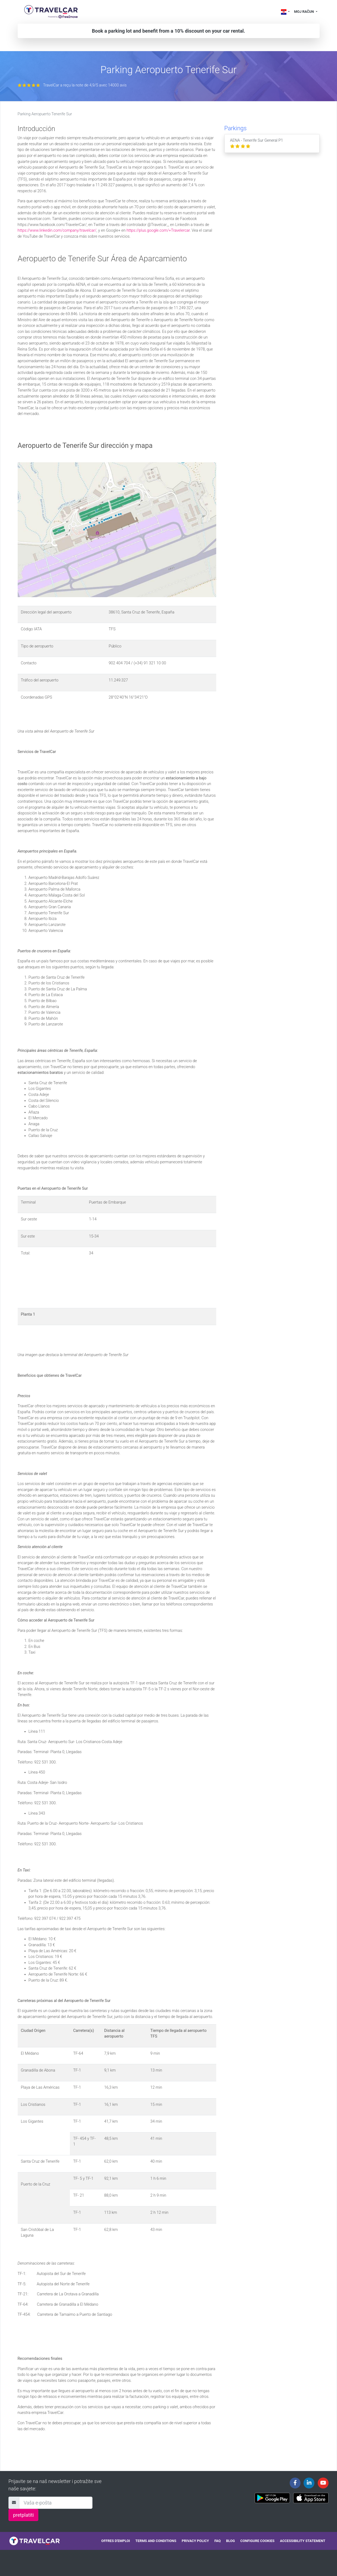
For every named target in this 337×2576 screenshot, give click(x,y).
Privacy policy (195, 2541)
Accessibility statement (302, 2541)
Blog (230, 2541)
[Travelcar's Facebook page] (295, 2483)
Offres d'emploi (115, 2541)
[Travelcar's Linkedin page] (309, 2483)
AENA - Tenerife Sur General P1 (256, 143)
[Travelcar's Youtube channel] (323, 2483)
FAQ (217, 2541)
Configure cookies (257, 2541)
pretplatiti (23, 2515)
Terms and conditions (155, 2541)
